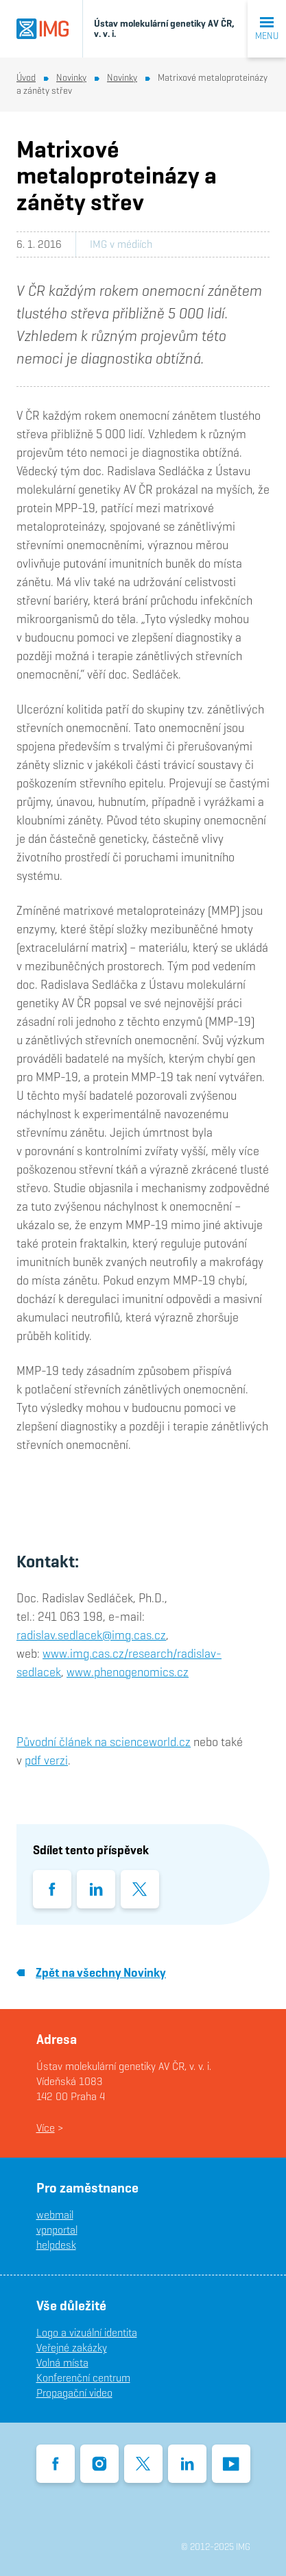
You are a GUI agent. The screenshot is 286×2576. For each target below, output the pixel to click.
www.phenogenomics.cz (128, 1672)
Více (45, 2128)
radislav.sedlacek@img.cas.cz (91, 1635)
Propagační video (74, 2393)
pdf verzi (46, 1760)
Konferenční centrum (83, 2378)
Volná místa (62, 2363)
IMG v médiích (121, 244)
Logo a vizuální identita (86, 2332)
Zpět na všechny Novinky (91, 1972)
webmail (54, 2215)
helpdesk (56, 2245)
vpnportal (57, 2230)
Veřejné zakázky (71, 2347)
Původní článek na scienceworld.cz (103, 1742)
